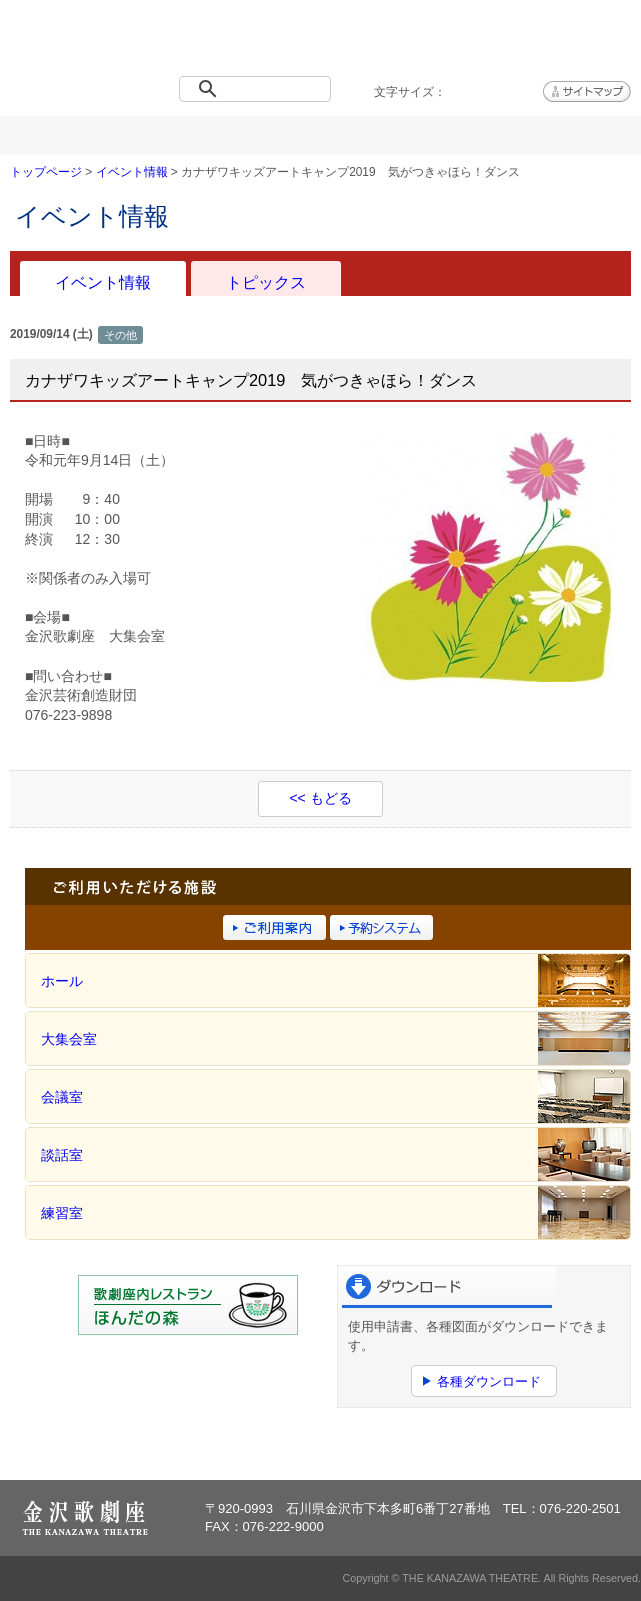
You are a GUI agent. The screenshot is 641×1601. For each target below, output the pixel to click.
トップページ (53, 135)
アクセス (587, 135)
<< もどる (320, 798)
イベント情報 (160, 135)
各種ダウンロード (489, 1381)
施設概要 (267, 135)
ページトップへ (569, 1446)
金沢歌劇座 (74, 42)
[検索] (259, 89)
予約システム (480, 135)
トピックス (266, 282)
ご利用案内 (373, 135)
